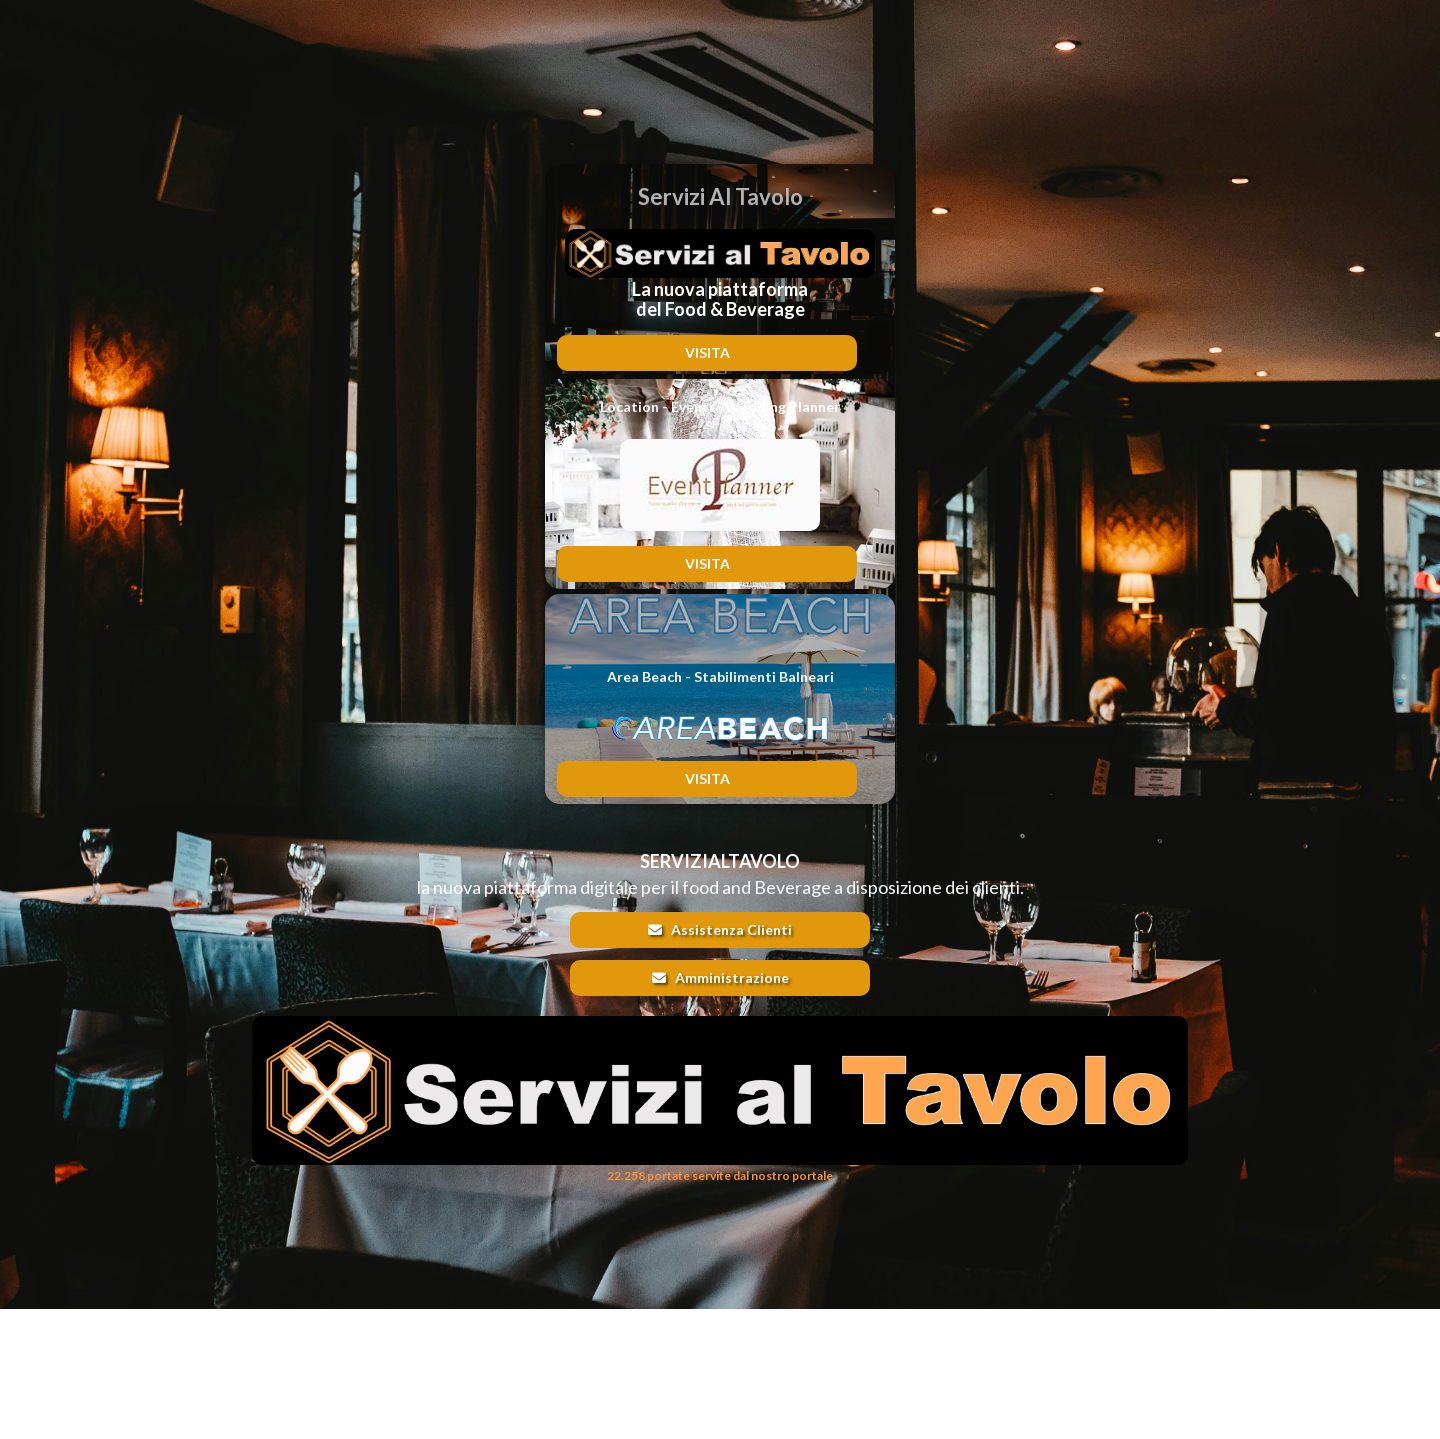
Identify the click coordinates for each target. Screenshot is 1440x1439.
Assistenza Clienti (720, 929)
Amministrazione (720, 977)
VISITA (707, 352)
